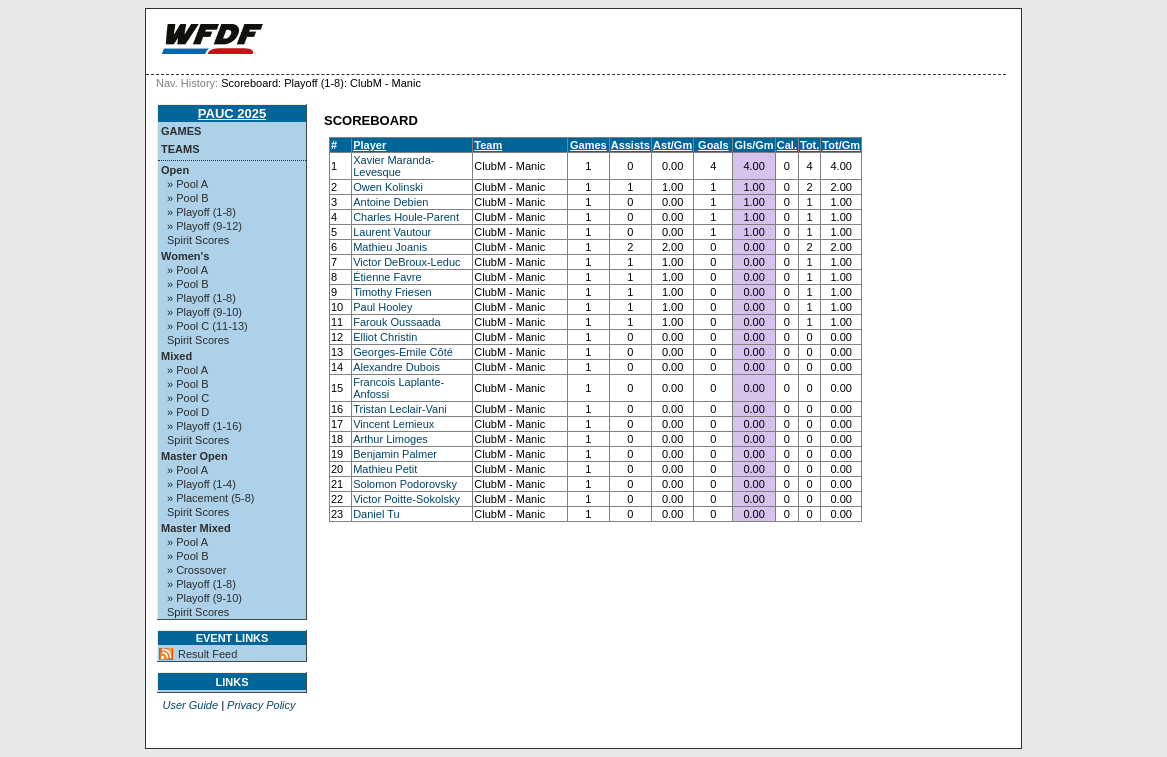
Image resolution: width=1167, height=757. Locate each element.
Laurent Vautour (392, 232)
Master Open (194, 456)
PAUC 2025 (232, 113)
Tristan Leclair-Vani (400, 409)
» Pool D (188, 412)
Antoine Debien (390, 202)
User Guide (190, 705)
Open (175, 170)
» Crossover (196, 570)
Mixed (176, 356)
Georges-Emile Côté (403, 352)
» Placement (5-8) (210, 498)
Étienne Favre (387, 277)
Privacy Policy (261, 705)
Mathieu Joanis (390, 247)
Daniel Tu (376, 514)
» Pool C (188, 398)
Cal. (787, 145)
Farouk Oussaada (396, 322)
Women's (185, 256)
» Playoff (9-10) (204, 312)
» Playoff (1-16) (204, 426)
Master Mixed (196, 528)
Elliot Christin (385, 337)
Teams (180, 149)
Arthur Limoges (390, 439)
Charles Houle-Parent (406, 217)
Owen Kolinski (388, 187)
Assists (630, 145)
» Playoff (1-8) (201, 212)
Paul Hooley (382, 307)
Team (488, 145)
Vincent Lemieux (393, 424)
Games (181, 131)
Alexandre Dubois (396, 367)
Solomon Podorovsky (405, 484)
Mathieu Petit (385, 469)
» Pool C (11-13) (207, 326)
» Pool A (187, 184)
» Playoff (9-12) (204, 226)
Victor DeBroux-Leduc (406, 262)
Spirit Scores (198, 240)
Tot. (809, 145)
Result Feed (207, 654)
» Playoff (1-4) (201, 484)
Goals (713, 145)
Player (369, 145)
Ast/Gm (672, 145)
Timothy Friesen (392, 292)
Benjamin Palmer (395, 454)
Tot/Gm (841, 145)
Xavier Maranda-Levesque (393, 166)
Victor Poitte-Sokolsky (406, 499)
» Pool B (188, 198)
